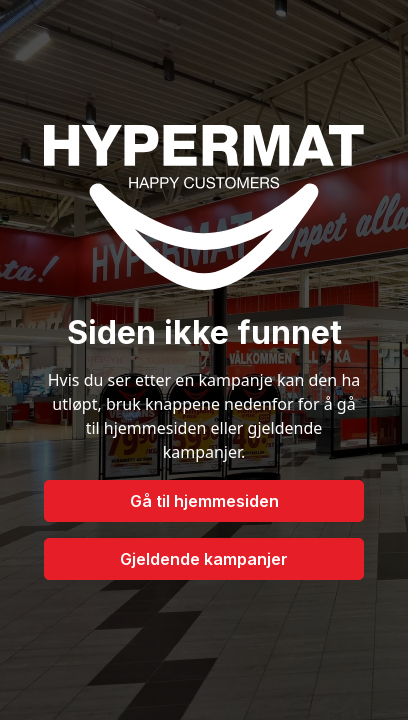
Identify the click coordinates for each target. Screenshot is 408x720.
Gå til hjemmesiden (204, 501)
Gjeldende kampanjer (204, 559)
